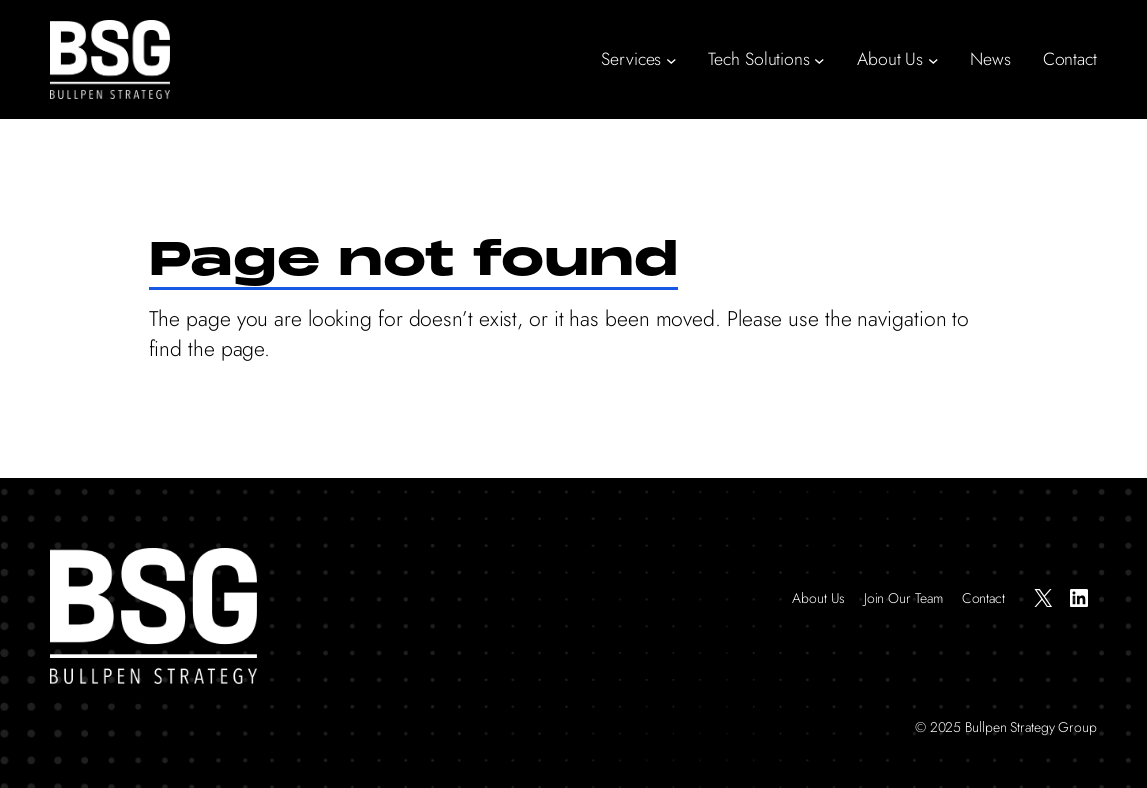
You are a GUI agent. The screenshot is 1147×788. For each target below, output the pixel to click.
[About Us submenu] (933, 59)
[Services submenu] (671, 59)
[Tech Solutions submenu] (819, 59)
